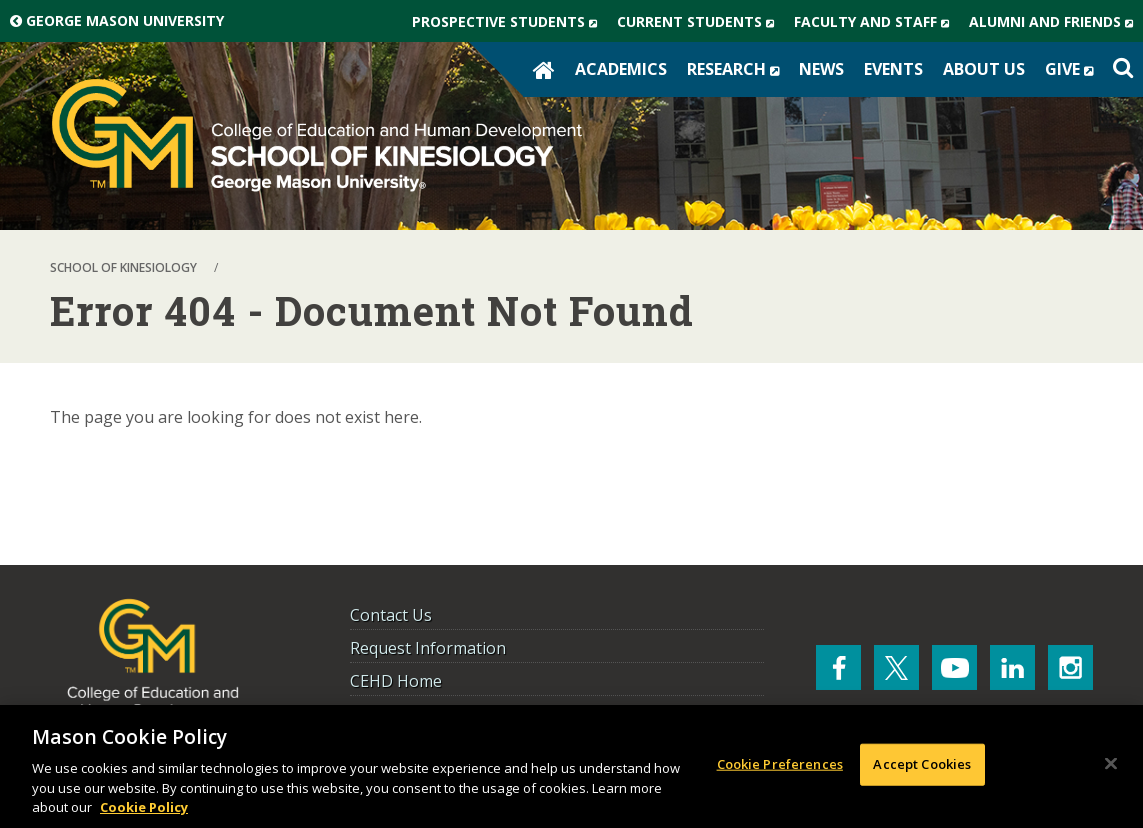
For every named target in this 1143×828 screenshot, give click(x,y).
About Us (984, 69)
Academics (621, 69)
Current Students (700, 22)
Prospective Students (509, 22)
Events (893, 69)
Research (738, 69)
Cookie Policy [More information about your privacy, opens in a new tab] (144, 807)
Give (1074, 69)
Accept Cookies (922, 764)
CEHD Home (396, 681)
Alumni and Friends (1056, 22)
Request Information (428, 648)
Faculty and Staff (876, 22)
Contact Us (391, 615)
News (821, 69)
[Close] (1111, 764)
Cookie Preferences (780, 764)
